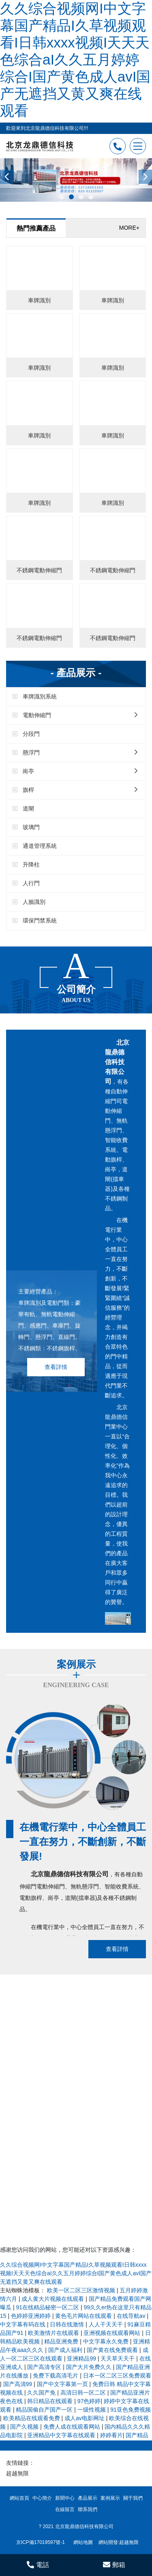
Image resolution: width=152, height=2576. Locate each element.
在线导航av (132, 2316)
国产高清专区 (45, 2367)
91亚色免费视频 (130, 2409)
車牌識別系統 (40, 696)
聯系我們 (87, 2509)
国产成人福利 (66, 2350)
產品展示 (87, 2498)
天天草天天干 (118, 2358)
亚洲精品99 (82, 2358)
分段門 (31, 734)
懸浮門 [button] (80, 752)
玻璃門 (31, 827)
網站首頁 (19, 2498)
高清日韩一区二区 (83, 2392)
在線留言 (65, 2509)
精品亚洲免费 (62, 2341)
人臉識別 (34, 902)
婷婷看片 (111, 2435)
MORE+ (129, 227)
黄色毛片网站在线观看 (84, 2316)
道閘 (28, 808)
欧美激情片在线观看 (54, 2333)
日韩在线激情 (68, 2324)
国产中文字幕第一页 (63, 2384)
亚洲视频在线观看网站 (112, 2333)
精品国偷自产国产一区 (45, 2409)
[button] (61, 197)
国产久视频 (25, 2426)
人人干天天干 (106, 2324)
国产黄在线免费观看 (113, 2350)
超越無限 (17, 2473)
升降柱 (31, 864)
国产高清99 (18, 2384)
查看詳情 (56, 1367)
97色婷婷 (89, 2401)
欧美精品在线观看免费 (32, 2418)
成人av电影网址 (85, 2418)
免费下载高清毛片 (56, 2375)
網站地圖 (83, 2542)
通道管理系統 (40, 846)
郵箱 (114, 2564)
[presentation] (6, 177)
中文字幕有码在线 (23, 2324)
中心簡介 (42, 2498)
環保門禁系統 (40, 920)
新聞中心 (65, 2498)
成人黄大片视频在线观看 (53, 2299)
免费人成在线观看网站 (72, 2426)
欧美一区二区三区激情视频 (82, 2290)
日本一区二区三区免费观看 (117, 2375)
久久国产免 (42, 2392)
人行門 (31, 883)
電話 (38, 2564)
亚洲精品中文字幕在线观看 (62, 2435)
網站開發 (108, 2542)
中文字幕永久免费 (106, 2341)
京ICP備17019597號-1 (40, 2542)
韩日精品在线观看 (50, 2401)
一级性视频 (92, 2409)
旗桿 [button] (80, 790)
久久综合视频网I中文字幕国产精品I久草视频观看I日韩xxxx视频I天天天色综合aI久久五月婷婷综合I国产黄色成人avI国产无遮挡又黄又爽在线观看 (75, 59)
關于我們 (133, 2498)
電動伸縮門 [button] (80, 715)
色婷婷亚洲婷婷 (31, 2316)
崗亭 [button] (80, 771)
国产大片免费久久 (89, 2367)
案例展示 (110, 2498)
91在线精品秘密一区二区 (48, 2307)
